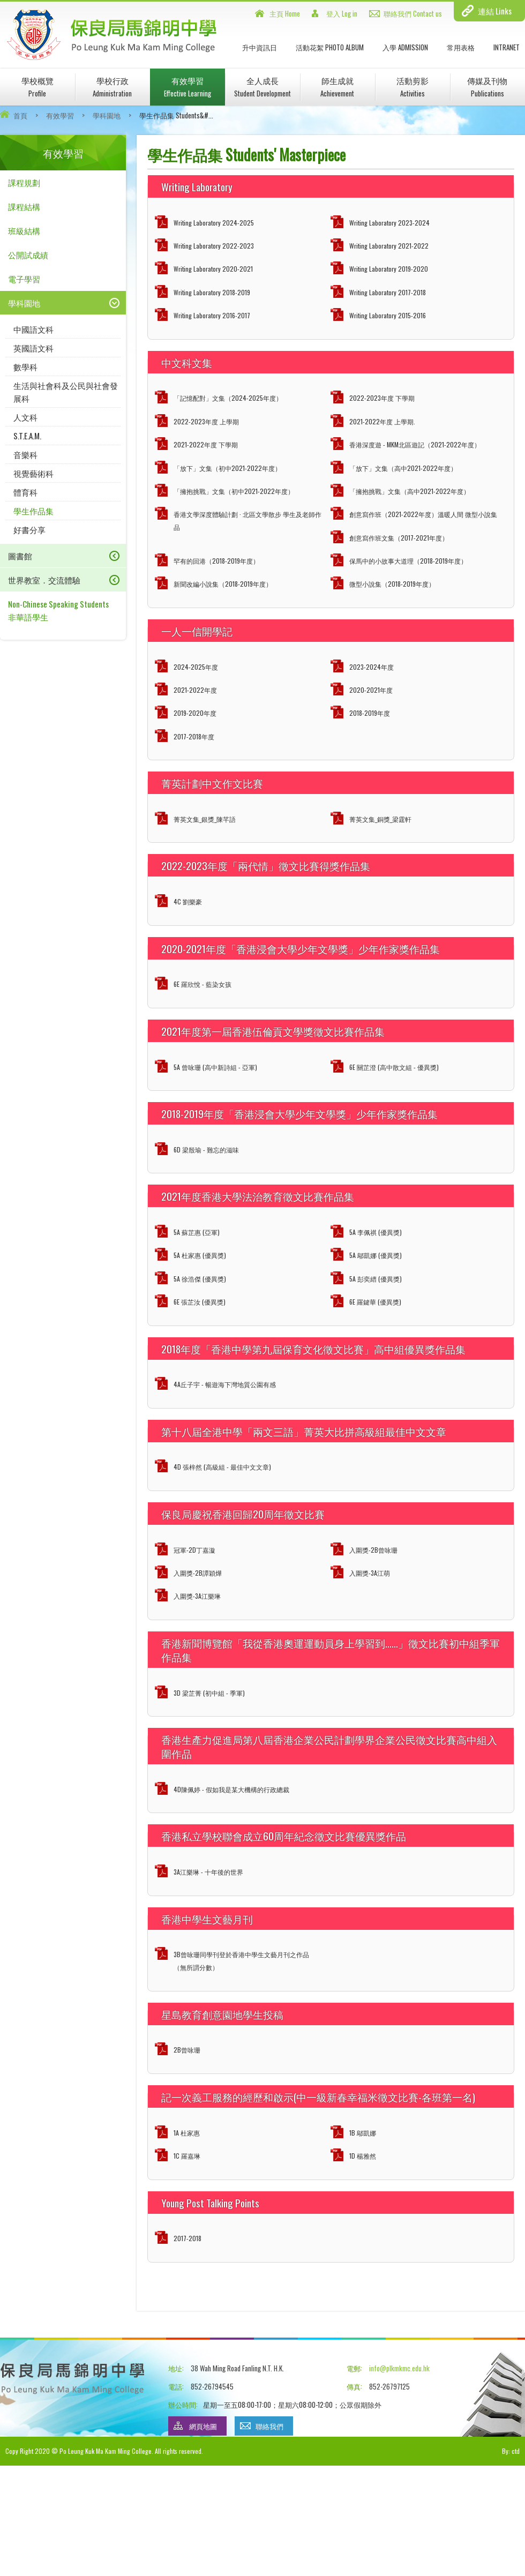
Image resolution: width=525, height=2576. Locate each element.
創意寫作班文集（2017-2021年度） (398, 537)
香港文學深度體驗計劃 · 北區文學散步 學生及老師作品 (247, 520)
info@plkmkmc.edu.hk (399, 2368)
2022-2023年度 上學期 (206, 421)
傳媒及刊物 (487, 86)
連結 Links (495, 11)
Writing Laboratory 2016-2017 (212, 315)
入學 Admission (405, 47)
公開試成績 (28, 254)
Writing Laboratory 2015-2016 (387, 315)
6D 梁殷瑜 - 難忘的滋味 (206, 1149)
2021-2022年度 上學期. (382, 421)
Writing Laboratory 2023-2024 (389, 222)
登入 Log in (341, 13)
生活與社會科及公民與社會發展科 (65, 391)
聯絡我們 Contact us (413, 13)
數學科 (25, 366)
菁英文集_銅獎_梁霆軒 (380, 818)
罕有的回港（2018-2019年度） (216, 560)
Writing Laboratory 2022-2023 (214, 245)
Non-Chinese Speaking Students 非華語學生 (58, 610)
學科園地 (107, 115)
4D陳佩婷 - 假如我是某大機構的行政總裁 (231, 1789)
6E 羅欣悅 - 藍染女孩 (202, 984)
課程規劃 (24, 182)
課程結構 (24, 206)
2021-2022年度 (195, 689)
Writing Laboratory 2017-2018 (387, 292)
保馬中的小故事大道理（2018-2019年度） (408, 560)
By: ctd (511, 2450)
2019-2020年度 (195, 712)
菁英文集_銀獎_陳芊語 (205, 818)
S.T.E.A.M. (27, 435)
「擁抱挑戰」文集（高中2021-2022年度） (409, 491)
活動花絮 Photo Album (330, 47)
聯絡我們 (269, 2426)
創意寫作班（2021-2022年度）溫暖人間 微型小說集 (423, 514)
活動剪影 (412, 86)
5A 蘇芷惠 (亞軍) (197, 1232)
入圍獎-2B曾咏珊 (373, 1549)
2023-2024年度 (371, 666)
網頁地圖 (203, 2426)
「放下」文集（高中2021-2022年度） (403, 468)
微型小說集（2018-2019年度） (392, 583)
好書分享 (29, 529)
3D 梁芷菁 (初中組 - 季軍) (209, 1692)
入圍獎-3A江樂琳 (197, 1595)
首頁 (20, 115)
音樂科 (25, 454)
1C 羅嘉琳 (187, 2155)
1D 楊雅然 (362, 2155)
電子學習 (24, 278)
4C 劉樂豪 (188, 901)
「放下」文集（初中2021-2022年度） (227, 468)
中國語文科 (33, 329)
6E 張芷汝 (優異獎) (200, 1301)
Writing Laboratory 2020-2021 (213, 268)
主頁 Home (284, 13)
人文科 (25, 417)
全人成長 (262, 86)
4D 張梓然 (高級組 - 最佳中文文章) (222, 1466)
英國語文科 (33, 348)
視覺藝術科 (33, 473)
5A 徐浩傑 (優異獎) (200, 1278)
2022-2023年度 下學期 (382, 397)
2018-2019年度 (369, 712)
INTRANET (506, 47)
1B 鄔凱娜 (362, 2132)
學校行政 (112, 86)
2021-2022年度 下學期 (206, 444)
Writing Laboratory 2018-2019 (212, 292)
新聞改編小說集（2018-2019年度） (223, 583)
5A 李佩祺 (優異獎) (375, 1232)
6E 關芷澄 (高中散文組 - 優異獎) (394, 1067)
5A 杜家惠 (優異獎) (200, 1255)
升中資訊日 (259, 47)
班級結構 (24, 230)
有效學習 (187, 86)
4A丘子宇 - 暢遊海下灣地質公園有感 (225, 1384)
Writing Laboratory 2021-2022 (389, 245)
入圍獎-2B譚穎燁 (198, 1572)
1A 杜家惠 (187, 2132)
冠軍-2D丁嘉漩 (194, 1549)
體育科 (25, 492)
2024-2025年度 (196, 666)
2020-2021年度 (371, 689)
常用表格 (461, 47)
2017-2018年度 (194, 736)
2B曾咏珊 (187, 2049)
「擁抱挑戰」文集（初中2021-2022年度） (234, 491)
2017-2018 (187, 2238)
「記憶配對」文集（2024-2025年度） (228, 397)
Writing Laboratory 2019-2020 (388, 268)
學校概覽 (37, 86)
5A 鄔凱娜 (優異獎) (375, 1255)
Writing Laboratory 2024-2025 (214, 222)
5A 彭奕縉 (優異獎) (375, 1278)
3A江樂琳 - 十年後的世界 (208, 1871)
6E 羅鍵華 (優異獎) (375, 1301)
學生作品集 (33, 510)
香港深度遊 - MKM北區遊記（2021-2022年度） (415, 444)
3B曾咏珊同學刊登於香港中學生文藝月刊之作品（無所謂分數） (241, 1961)
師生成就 (337, 86)
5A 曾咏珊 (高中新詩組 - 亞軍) (215, 1067)
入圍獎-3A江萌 (369, 1572)
